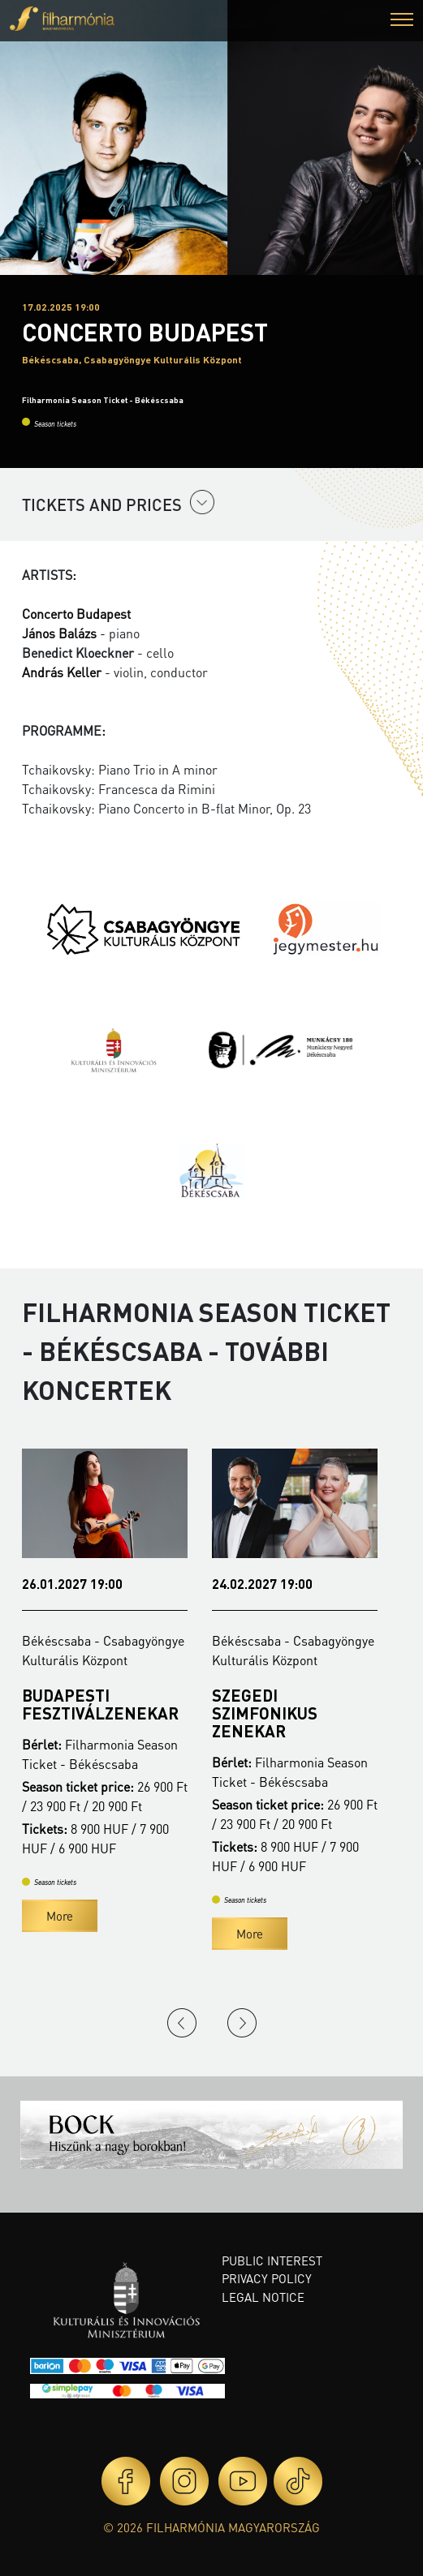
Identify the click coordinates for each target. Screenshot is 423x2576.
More (59, 1916)
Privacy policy (267, 2278)
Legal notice (263, 2297)
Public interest (272, 2260)
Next (242, 2022)
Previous (181, 2022)
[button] (402, 21)
